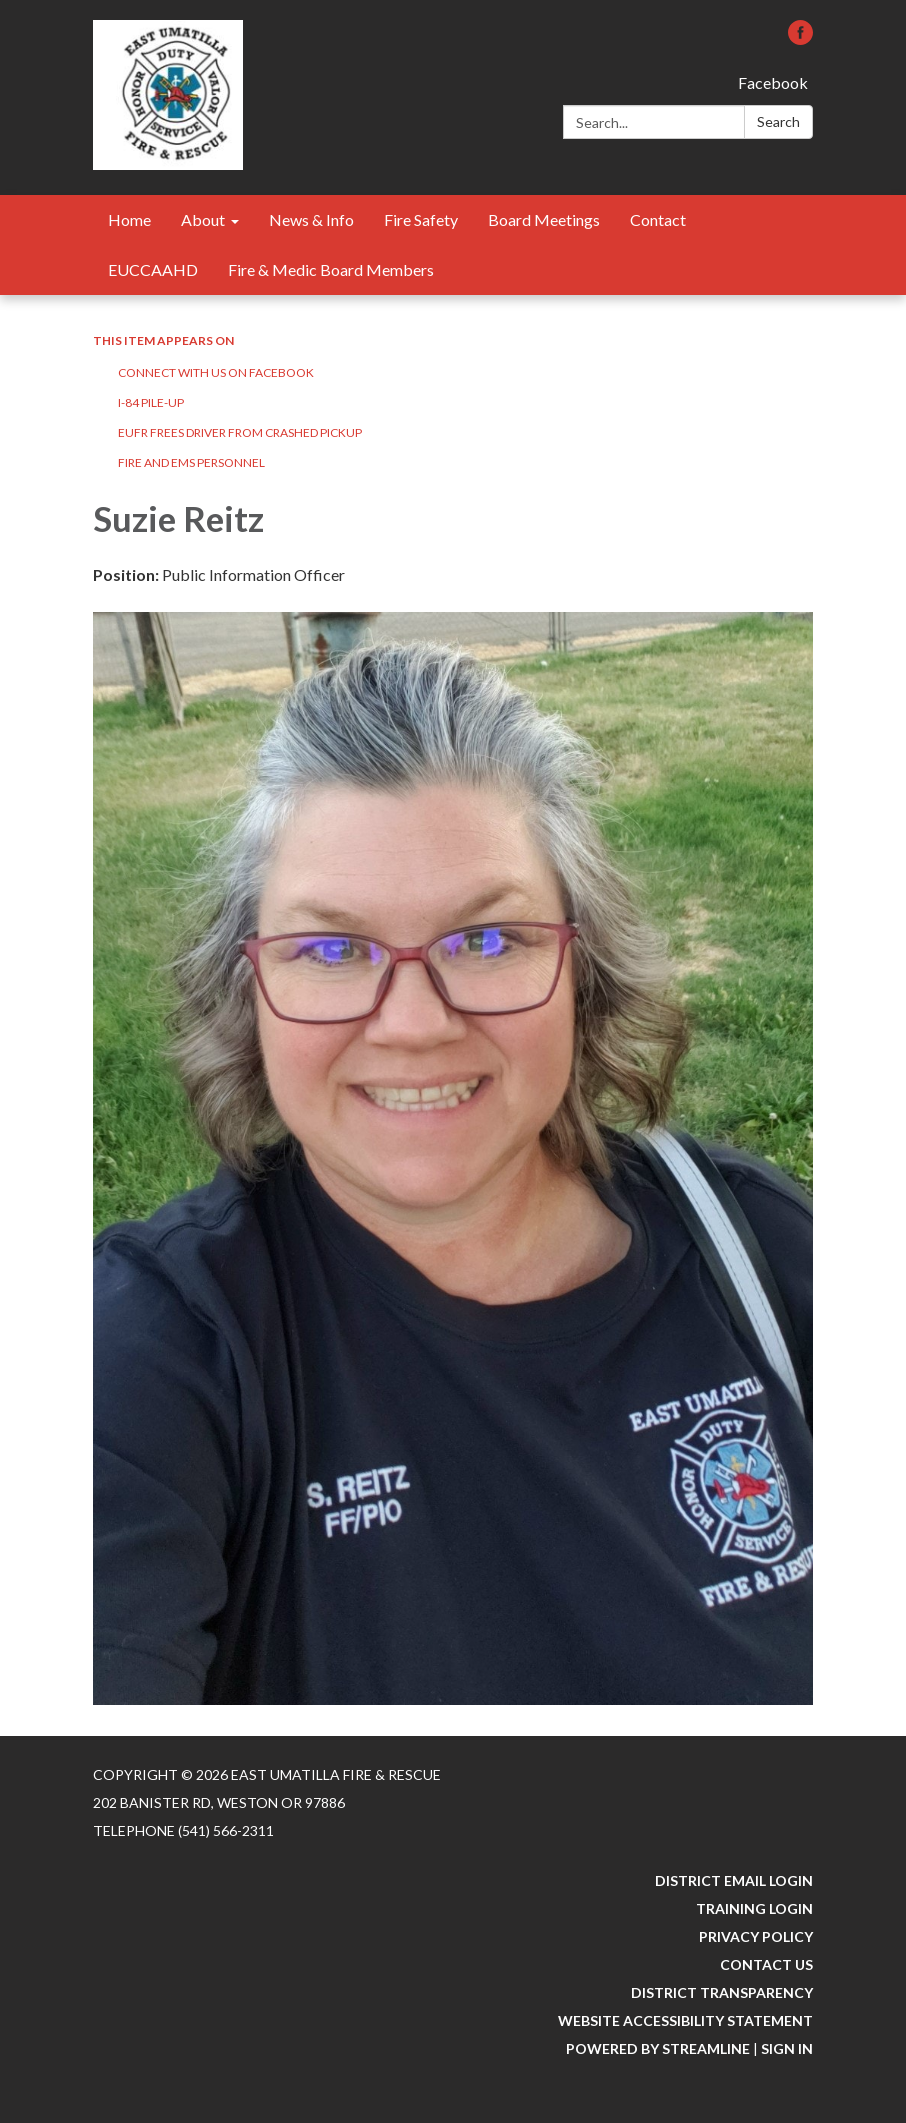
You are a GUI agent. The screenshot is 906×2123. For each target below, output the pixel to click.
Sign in (787, 2048)
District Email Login (734, 1880)
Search (778, 121)
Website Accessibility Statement (685, 2020)
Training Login (754, 1908)
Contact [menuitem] (658, 219)
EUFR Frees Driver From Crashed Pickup (240, 432)
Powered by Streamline (658, 2048)
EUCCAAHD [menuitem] (153, 269)
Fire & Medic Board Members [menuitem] (331, 269)
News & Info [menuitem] (311, 219)
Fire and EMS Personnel (191, 462)
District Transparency (722, 1992)
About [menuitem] (203, 219)
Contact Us (766, 1964)
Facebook (773, 82)
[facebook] (800, 38)
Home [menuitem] (129, 219)
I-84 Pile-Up (151, 402)
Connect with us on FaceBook (216, 372)
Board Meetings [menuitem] (544, 219)
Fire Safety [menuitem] (421, 219)
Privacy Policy (756, 1936)
